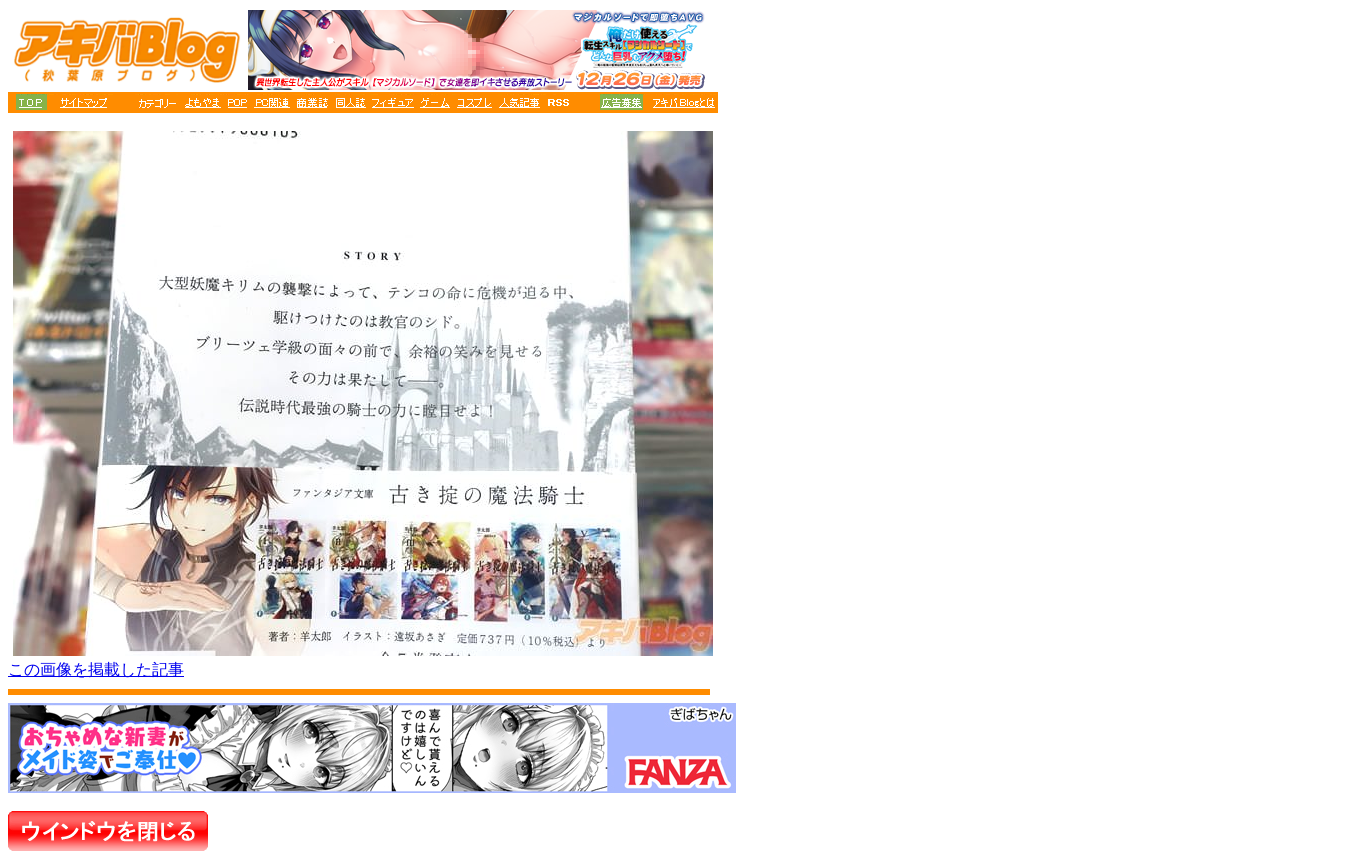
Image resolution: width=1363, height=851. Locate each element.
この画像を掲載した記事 (96, 669)
